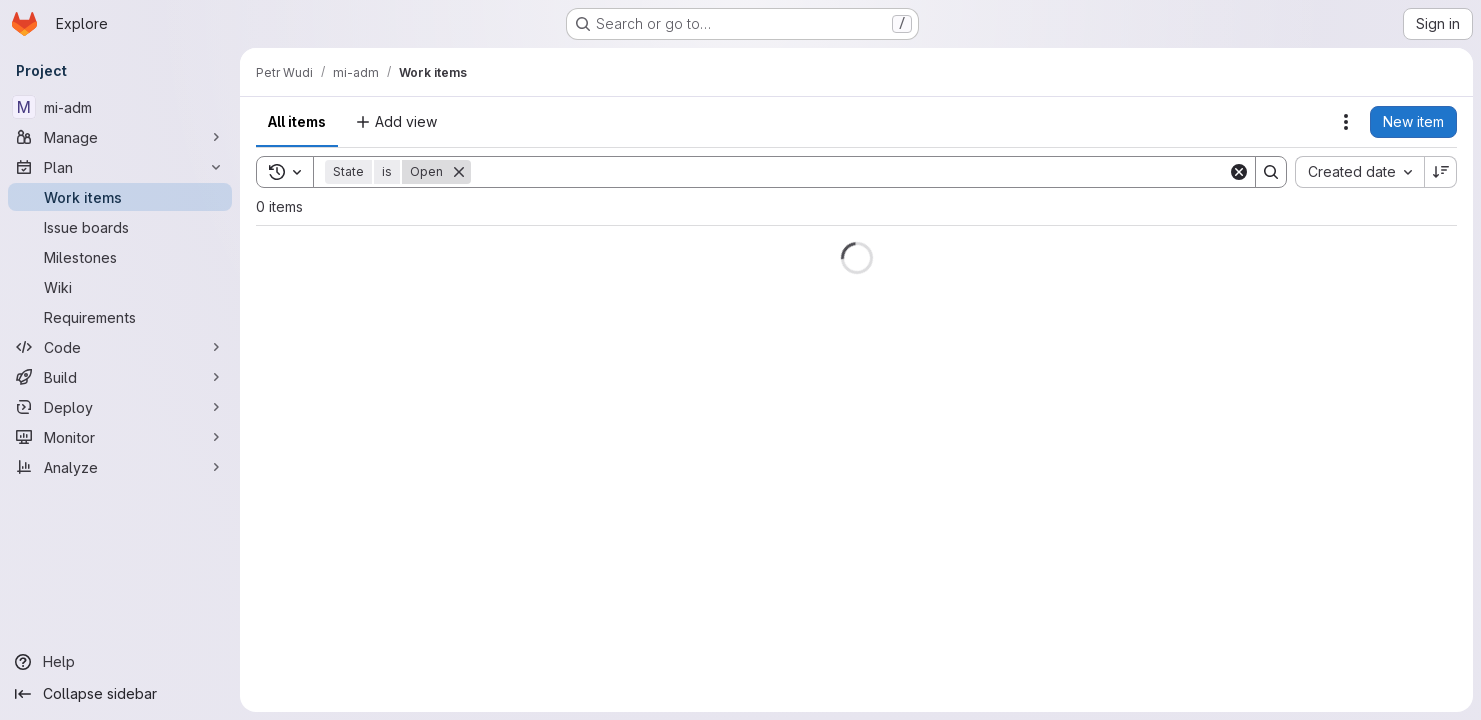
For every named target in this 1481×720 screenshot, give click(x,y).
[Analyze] (120, 467)
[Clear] (1239, 172)
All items (297, 121)
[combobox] (1359, 172)
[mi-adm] (120, 107)
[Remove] (459, 172)
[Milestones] (120, 257)
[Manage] (120, 137)
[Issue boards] (120, 227)
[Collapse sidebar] (120, 694)
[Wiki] (120, 287)
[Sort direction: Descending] (1441, 172)
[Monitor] (120, 437)
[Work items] (120, 197)
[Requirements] (120, 317)
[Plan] (120, 167)
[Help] (120, 662)
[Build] (120, 377)
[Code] (120, 347)
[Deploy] (120, 407)
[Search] (849, 172)
